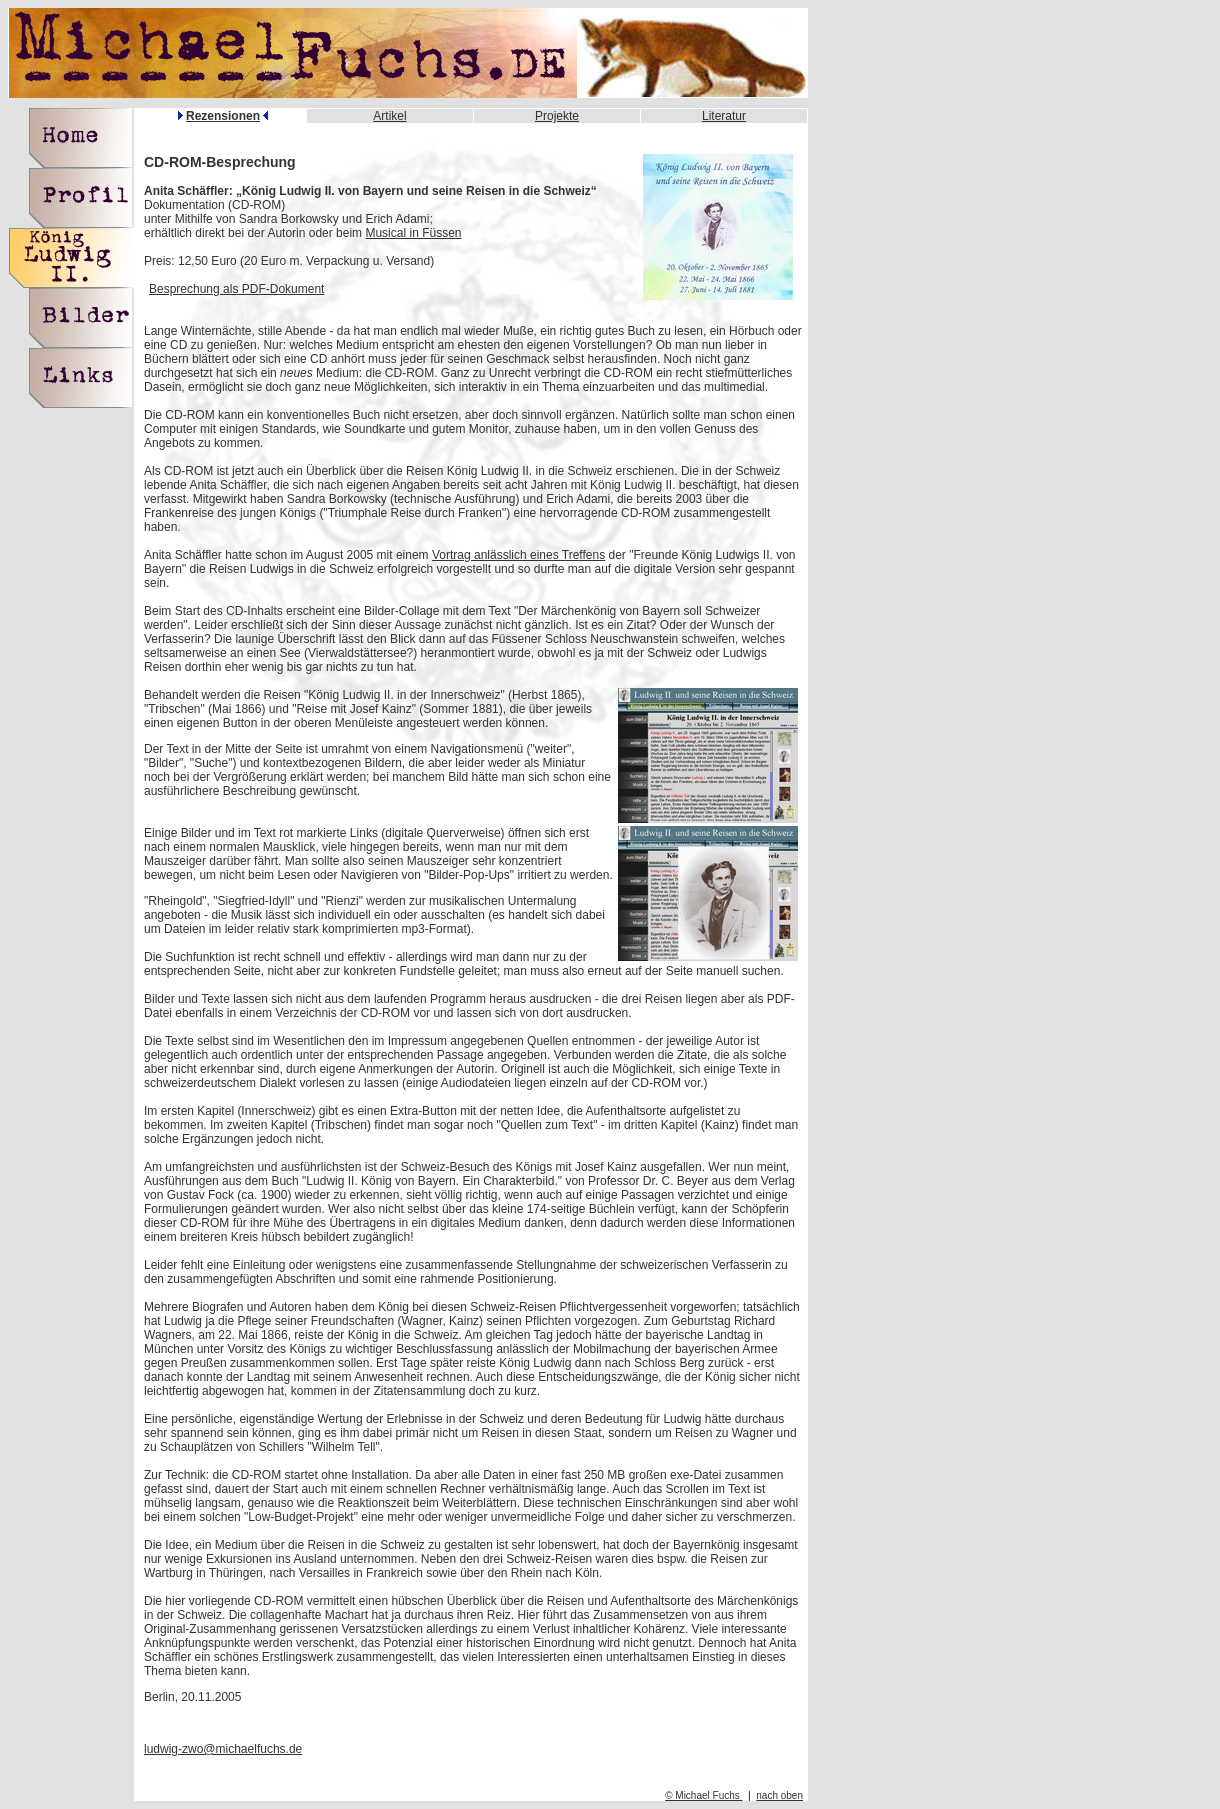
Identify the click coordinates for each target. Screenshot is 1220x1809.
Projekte (557, 116)
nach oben (779, 1795)
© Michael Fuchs (703, 1795)
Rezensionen (223, 116)
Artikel (389, 116)
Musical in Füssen (413, 233)
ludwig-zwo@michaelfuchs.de (223, 1749)
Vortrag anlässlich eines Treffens (518, 555)
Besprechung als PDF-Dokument (236, 289)
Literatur (724, 116)
